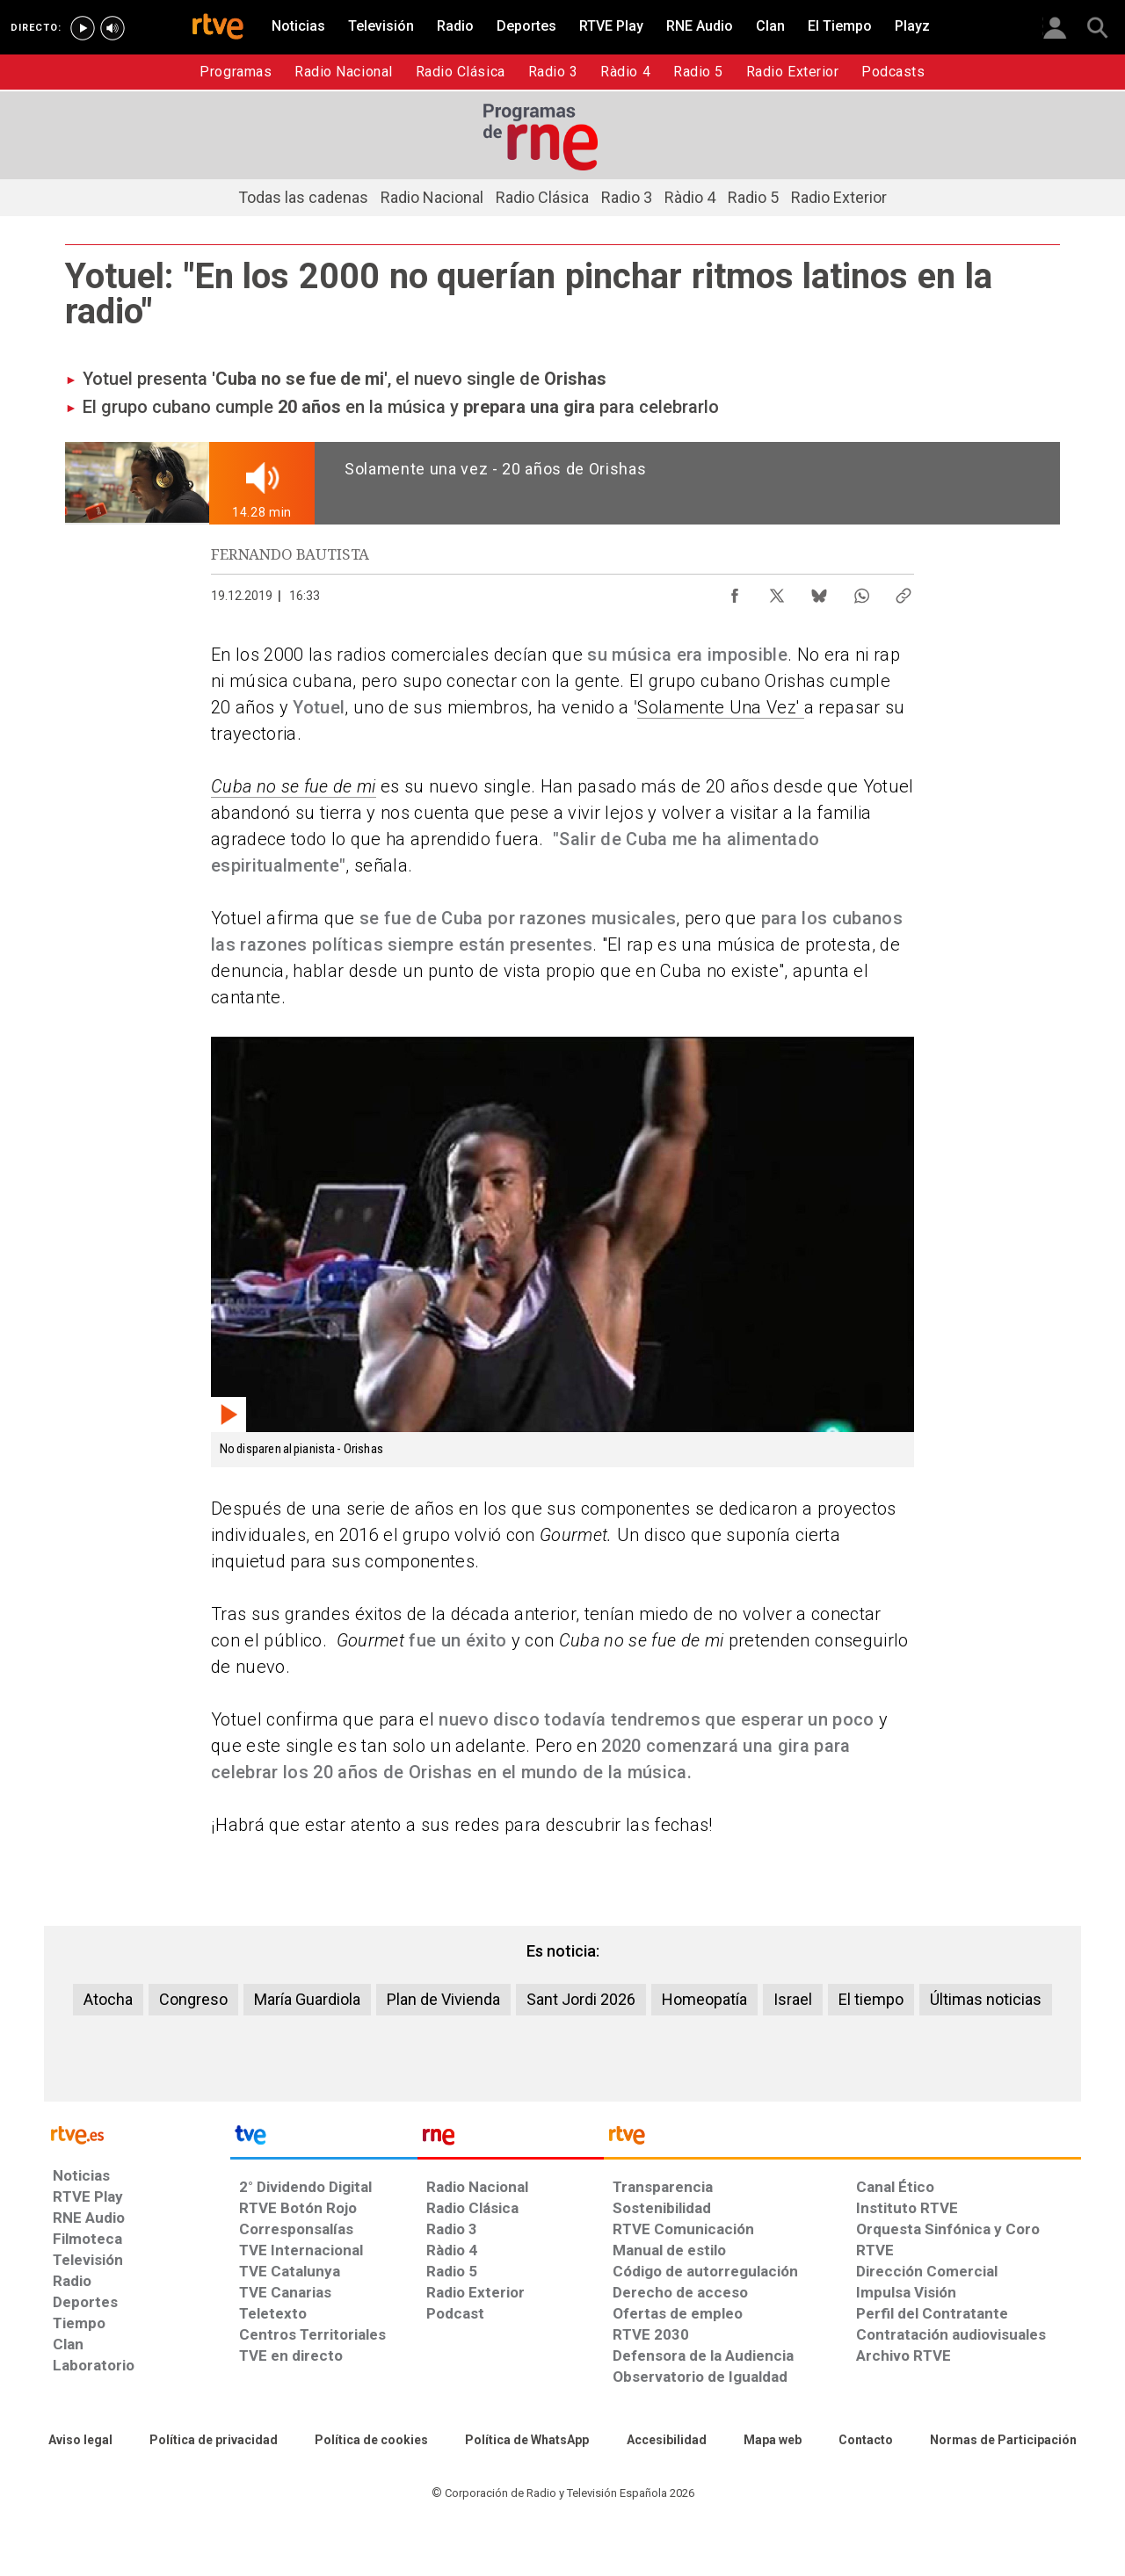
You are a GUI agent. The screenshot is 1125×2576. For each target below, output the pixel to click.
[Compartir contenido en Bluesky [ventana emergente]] (819, 591)
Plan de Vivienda (443, 1999)
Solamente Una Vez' (720, 707)
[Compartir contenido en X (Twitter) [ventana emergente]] (777, 591)
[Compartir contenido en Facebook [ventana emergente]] (735, 591)
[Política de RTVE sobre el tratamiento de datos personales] (213, 2440)
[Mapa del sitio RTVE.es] (773, 2440)
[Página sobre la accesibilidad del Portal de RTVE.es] (667, 2440)
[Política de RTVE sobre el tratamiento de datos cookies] (371, 2440)
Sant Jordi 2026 (580, 1999)
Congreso (193, 1999)
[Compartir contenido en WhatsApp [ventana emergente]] (861, 591)
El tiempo (871, 1999)
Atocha (108, 1999)
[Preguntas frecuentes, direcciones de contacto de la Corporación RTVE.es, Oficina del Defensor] (865, 2440)
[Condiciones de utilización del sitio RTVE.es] (80, 2440)
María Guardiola (307, 1999)
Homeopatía (704, 1999)
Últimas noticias (986, 1999)
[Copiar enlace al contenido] (903, 591)
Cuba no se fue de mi (293, 786)
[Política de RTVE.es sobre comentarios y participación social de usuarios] (1003, 2440)
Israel (792, 1999)
